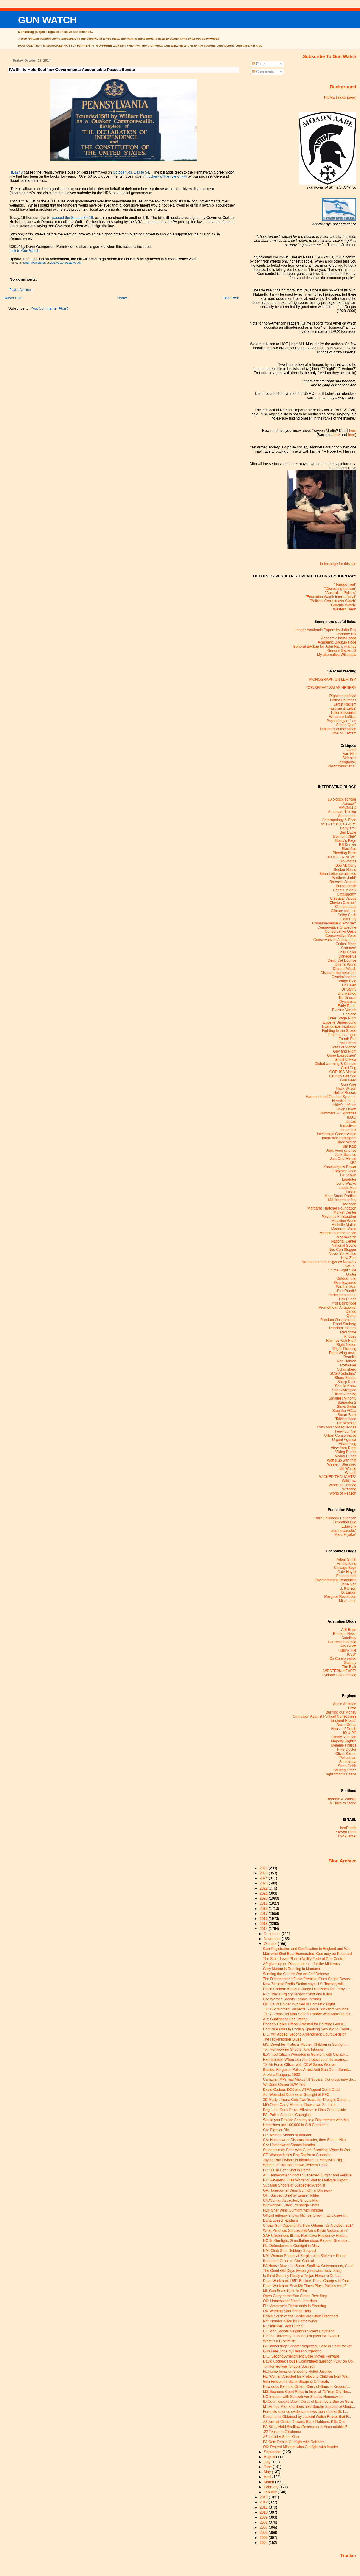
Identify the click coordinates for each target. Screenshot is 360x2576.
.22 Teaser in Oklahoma (282, 2432)
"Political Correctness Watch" (332, 601)
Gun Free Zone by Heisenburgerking (292, 2351)
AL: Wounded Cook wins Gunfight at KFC (296, 2095)
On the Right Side (342, 1270)
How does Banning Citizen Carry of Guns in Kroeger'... (306, 2386)
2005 (264, 2538)
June (268, 2467)
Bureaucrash (346, 886)
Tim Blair (349, 1667)
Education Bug (344, 1522)
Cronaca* (348, 948)
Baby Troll (348, 828)
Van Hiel (350, 754)
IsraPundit (348, 1828)
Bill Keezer (348, 845)
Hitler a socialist (343, 712)
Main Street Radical (340, 1196)
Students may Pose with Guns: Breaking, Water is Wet (306, 2150)
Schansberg (346, 1369)
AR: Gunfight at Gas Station (285, 2019)
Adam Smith (346, 1559)
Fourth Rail (347, 1039)
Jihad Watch (347, 1142)
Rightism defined (342, 696)
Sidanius (349, 758)
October (271, 1944)
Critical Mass (346, 944)
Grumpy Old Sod (342, 1076)
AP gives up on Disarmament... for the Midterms (301, 1964)
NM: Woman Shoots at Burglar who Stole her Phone (304, 2256)
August (270, 2457)
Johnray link (346, 634)
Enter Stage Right (342, 1018)
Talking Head (346, 1419)
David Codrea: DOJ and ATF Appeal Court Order (302, 2090)
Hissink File (347, 1650)
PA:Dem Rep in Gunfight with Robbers (293, 2442)
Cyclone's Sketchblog (339, 1675)
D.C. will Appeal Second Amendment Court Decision (304, 2034)
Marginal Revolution (340, 1597)
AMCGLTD (347, 807)
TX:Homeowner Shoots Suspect (289, 2366)
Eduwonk (348, 1526)
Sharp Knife (346, 1382)
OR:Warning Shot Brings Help (287, 2311)
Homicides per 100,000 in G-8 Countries (295, 2125)
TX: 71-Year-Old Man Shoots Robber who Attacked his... (308, 2014)
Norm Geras (346, 1725)
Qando (351, 1311)
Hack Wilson (346, 1088)
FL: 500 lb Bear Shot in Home (287, 2170)
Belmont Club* (344, 836)
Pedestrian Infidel (342, 1295)
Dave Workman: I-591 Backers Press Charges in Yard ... (308, 2281)
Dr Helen (349, 985)
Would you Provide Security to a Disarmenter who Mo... (307, 2120)
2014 (264, 1929)
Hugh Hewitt (346, 1109)
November (273, 1939)
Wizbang (349, 1489)
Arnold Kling (346, 1563)
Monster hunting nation (337, 1233)
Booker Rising (345, 869)
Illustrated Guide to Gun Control (288, 2261)
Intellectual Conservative (336, 1134)
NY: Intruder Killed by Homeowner (290, 2321)
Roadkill (349, 1357)
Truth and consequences (337, 1427)
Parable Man (346, 1287)
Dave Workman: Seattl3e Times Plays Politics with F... (306, 2286)
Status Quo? (346, 725)
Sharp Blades (345, 1378)
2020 (264, 1898)
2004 (264, 2543)
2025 (264, 1873)
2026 (264, 1868)
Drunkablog (347, 993)
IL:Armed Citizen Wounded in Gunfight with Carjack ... (306, 2054)
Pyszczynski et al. (342, 766)
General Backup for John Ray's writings (325, 646)
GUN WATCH (47, 20)
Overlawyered (345, 1283)
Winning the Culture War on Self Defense (296, 1974)
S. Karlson (348, 1588)
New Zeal (348, 1258)
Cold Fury (349, 919)
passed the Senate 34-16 (72, 218)
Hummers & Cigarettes (338, 1113)
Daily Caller (347, 952)
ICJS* (351, 1654)
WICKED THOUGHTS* (337, 1477)
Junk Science (345, 1154)
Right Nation (346, 1345)
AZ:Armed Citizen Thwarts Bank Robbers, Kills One (304, 2422)
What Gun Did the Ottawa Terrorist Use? (295, 2165)
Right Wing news (342, 1353)
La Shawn (348, 1175)
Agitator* (349, 803)
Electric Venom (344, 1010)
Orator (351, 1274)
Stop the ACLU (344, 1411)
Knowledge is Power (339, 1167)
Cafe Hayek (346, 1572)
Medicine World (343, 1221)
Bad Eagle (348, 832)
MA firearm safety (342, 1200)
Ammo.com (347, 816)
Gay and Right (344, 1051)
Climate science (343, 911)
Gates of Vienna (343, 1047)
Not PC (350, 1266)
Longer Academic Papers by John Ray (325, 630)
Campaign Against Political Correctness (324, 1716)
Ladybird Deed (344, 1171)
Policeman (347, 1758)
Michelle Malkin (344, 1225)
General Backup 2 (341, 650)
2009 (264, 2517)
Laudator (349, 1179)
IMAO (351, 1117)
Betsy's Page (345, 841)
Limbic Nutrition (343, 1737)
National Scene (344, 1245)
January (271, 2492)
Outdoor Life (346, 1278)
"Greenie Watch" (343, 605)
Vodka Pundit (345, 1456)
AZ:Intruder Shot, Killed (282, 2437)
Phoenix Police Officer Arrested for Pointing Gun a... (304, 2024)
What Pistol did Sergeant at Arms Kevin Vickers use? (305, 2230)
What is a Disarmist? (279, 2341)
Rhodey (350, 1336)
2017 (264, 1913)
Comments (263, 72)
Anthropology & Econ (339, 820)
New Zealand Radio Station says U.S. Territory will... (304, 1984)
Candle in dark (344, 890)
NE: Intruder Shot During (283, 2326)
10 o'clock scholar (342, 799)
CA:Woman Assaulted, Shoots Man (291, 2200)
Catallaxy (348, 1638)
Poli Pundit (348, 1299)
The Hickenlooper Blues (282, 2039)
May (268, 2472)
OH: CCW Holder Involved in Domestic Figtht (299, 2004)
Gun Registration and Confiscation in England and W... (306, 1949)
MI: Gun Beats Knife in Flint (285, 2291)
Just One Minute (343, 1159)
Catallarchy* (346, 894)
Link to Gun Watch (24, 251)
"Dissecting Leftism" (340, 589)
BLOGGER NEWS (341, 857)
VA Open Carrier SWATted (284, 2084)
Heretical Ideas (344, 1101)
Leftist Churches (343, 700)
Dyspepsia (347, 1002)
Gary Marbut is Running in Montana (291, 1969)
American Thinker (342, 812)
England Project (343, 1720)
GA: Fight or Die (276, 2130)
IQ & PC (349, 1733)
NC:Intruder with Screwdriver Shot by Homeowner (303, 2397)
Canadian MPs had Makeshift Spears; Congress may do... (309, 2079)
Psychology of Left (341, 721)
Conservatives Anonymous (334, 940)
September (273, 2452)
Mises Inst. (348, 1601)
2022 (264, 1888)
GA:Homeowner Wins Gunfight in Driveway (297, 2190)
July (267, 2462)
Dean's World (345, 964)
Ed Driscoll (348, 998)
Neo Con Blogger (342, 1250)
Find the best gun (342, 1035)
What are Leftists (342, 717)
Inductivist (348, 1126)
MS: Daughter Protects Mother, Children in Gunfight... (306, 2044)
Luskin (351, 1192)
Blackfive (349, 849)
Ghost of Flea (345, 1059)
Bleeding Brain (344, 853)
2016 (264, 1919)
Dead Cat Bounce (342, 960)
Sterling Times (344, 1770)
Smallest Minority (343, 1398)
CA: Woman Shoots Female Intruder (292, 1999)
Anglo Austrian (344, 1704)
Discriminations (344, 977)
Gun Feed (348, 1080)
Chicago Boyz (345, 1568)
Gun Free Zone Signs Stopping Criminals (296, 2381)
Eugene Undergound (339, 1022)
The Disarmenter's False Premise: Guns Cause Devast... (308, 1979)
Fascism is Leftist (342, 708)
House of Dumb (343, 1729)
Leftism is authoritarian (338, 729)
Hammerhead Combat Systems (331, 1097)
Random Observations (338, 1320)
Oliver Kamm (345, 1754)
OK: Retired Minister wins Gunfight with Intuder (300, 2447)
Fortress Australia (342, 1642)
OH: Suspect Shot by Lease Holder (291, 2195)
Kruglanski (347, 762)
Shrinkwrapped (344, 1390)
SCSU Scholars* (343, 1373)
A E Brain (348, 1630)
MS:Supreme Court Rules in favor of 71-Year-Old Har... (307, 2392)
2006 (264, 2532)
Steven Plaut (346, 1832)
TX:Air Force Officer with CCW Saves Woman (299, 2064)
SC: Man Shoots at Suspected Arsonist (294, 2185)
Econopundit (346, 1576)
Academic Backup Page (337, 642)
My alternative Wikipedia (337, 655)
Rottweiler (348, 1365)
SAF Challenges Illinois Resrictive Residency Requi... (305, 2235)
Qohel (351, 1316)
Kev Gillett (348, 1646)
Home (122, 298)
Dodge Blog (346, 981)
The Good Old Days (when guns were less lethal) (302, 2271)
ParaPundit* (346, 1291)
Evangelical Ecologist (339, 1026)
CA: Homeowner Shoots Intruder (289, 2145)
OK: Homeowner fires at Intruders (290, 2301)
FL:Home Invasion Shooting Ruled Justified (297, 2371)
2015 (264, 1924)
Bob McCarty (345, 865)
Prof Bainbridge (343, 1303)
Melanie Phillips (343, 1745)
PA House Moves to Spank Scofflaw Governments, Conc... (310, 2266)
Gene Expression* (342, 1055)
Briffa (352, 1708)
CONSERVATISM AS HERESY (331, 688)
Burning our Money (341, 1712)
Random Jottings (342, 1328)
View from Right (343, 1448)
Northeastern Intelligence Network (329, 1262)
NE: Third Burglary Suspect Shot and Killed (297, 1994)
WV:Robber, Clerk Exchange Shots (291, 2205)
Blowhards (347, 861)
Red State (348, 1332)
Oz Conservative (342, 1658)
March (269, 2482)
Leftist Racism (345, 704)
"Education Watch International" (330, 597)
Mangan (349, 1204)
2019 (264, 1903)
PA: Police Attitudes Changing (287, 2115)
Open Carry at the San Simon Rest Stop (295, 2296)
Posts (258, 64)
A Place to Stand (342, 1803)
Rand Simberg (344, 1324)
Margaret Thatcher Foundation (332, 1208)
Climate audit (345, 907)
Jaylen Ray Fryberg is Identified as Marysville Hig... (304, 2160)
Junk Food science (341, 1150)
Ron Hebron (346, 1361)
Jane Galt (348, 1584)
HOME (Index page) (340, 97)
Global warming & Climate (335, 1064)
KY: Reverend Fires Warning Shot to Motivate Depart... (307, 2180)
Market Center (344, 1212)
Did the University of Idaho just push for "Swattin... (303, 2336)
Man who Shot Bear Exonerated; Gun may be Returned (307, 1954)
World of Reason (343, 1493)
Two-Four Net (345, 1431)
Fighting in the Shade (339, 1031)
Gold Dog (348, 1068)
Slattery (350, 1663)
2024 (264, 1878)
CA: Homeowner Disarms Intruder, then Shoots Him (304, 2140)
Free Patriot (346, 1043)
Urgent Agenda (344, 1440)
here (352, 431)
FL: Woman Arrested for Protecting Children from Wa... (307, 2376)
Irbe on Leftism (344, 733)
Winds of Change (342, 1485)
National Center (343, 1241)
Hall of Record (344, 1093)
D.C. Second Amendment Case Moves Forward (301, 2356)
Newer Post (13, 298)
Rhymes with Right (341, 1340)
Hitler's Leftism (344, 1105)
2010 (264, 2512)
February (271, 2487)
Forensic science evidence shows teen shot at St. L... (305, 2412)
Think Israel (347, 1836)
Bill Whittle (347, 1468)
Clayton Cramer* (342, 902)
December (273, 1934)
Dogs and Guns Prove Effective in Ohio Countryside (304, 2110)
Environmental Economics (335, 1580)
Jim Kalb (349, 1146)
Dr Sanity (348, 989)
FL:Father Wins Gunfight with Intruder (293, 2210)
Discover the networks (338, 973)
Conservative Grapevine (336, 927)
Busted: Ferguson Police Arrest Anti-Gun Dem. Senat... (307, 2070)
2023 (264, 1883)
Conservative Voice (341, 936)
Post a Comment (21, 289)
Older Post (230, 298)
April (268, 2477)
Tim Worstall (346, 1423)
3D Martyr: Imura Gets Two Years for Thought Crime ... (306, 2100)
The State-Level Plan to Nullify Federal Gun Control (304, 1959)
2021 (264, 1893)
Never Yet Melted (343, 1254)
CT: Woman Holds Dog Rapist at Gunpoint (297, 2155)
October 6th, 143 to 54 (131, 172)
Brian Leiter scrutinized (337, 874)
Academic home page (338, 638)
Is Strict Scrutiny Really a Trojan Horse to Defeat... (303, 2276)
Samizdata (347, 1762)
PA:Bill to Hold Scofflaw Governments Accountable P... (306, 2427)
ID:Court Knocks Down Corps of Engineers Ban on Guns (308, 2401)
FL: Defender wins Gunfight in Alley (291, 2246)
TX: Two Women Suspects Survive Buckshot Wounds (306, 2009)
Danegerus (347, 956)
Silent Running (344, 1394)
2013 (264, 2497)
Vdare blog (348, 1444)
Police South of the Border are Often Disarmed (300, 2316)
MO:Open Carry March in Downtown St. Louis (299, 2105)
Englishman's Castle (339, 1774)
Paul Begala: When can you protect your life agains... (305, 2059)
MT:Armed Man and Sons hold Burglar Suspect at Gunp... (309, 2406)
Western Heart (344, 609)
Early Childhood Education (335, 1518)
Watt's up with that (341, 1460)
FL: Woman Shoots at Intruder (287, 2135)
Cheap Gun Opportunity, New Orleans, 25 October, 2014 (308, 2225)
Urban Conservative (340, 1435)
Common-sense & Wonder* (334, 923)
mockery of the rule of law (166, 176)
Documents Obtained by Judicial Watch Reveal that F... (307, 2417)
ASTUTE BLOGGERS (338, 824)
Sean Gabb (347, 1766)
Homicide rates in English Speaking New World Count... (307, 2029)
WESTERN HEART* (339, 1671)
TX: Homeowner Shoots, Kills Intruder (293, 2049)
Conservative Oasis (340, 931)
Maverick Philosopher (339, 1216)
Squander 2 (347, 1402)
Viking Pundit (345, 1452)
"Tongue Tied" (345, 584)
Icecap (351, 1121)
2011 (264, 2507)
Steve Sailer (346, 1406)
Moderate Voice (343, 1229)
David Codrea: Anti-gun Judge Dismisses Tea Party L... (307, 1989)
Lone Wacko (346, 1183)
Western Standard (341, 1464)
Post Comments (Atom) (49, 308)
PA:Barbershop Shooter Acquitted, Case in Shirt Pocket (307, 2346)
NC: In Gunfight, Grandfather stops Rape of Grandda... (307, 2241)
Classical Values (343, 898)
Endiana (349, 1014)
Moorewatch (346, 1237)
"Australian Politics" (340, 593)
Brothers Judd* (344, 878)
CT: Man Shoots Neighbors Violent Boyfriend (299, 2331)
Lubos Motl (347, 1188)
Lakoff (351, 750)
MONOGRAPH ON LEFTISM (332, 679)
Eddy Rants (347, 1006)
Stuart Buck (347, 1415)
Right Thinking (344, 1349)
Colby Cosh (347, 915)
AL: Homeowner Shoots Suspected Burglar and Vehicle (307, 2175)
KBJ (353, 1163)
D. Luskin (348, 1592)
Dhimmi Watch (344, 969)
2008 (264, 2522)
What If (350, 1473)
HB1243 (15, 172)
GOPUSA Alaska (342, 1072)
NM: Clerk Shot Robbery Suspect (289, 2251)
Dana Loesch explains (281, 2220)
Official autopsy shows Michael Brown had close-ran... (306, 2215)
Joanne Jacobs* (344, 1530)
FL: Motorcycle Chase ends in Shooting (294, 2306)
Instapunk (349, 1130)
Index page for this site (338, 564)
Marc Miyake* (345, 1535)
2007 (264, 2527)
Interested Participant (339, 1138)
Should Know (345, 1386)
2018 (264, 1908)
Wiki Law (349, 1481)
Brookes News (344, 1634)
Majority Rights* (343, 1741)
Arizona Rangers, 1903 (281, 2075)
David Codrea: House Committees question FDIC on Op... (309, 2361)
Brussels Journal (342, 882)
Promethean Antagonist (338, 1307)
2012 (264, 2502)
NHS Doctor (346, 1749)
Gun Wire (348, 1084)
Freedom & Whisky (341, 1799)
